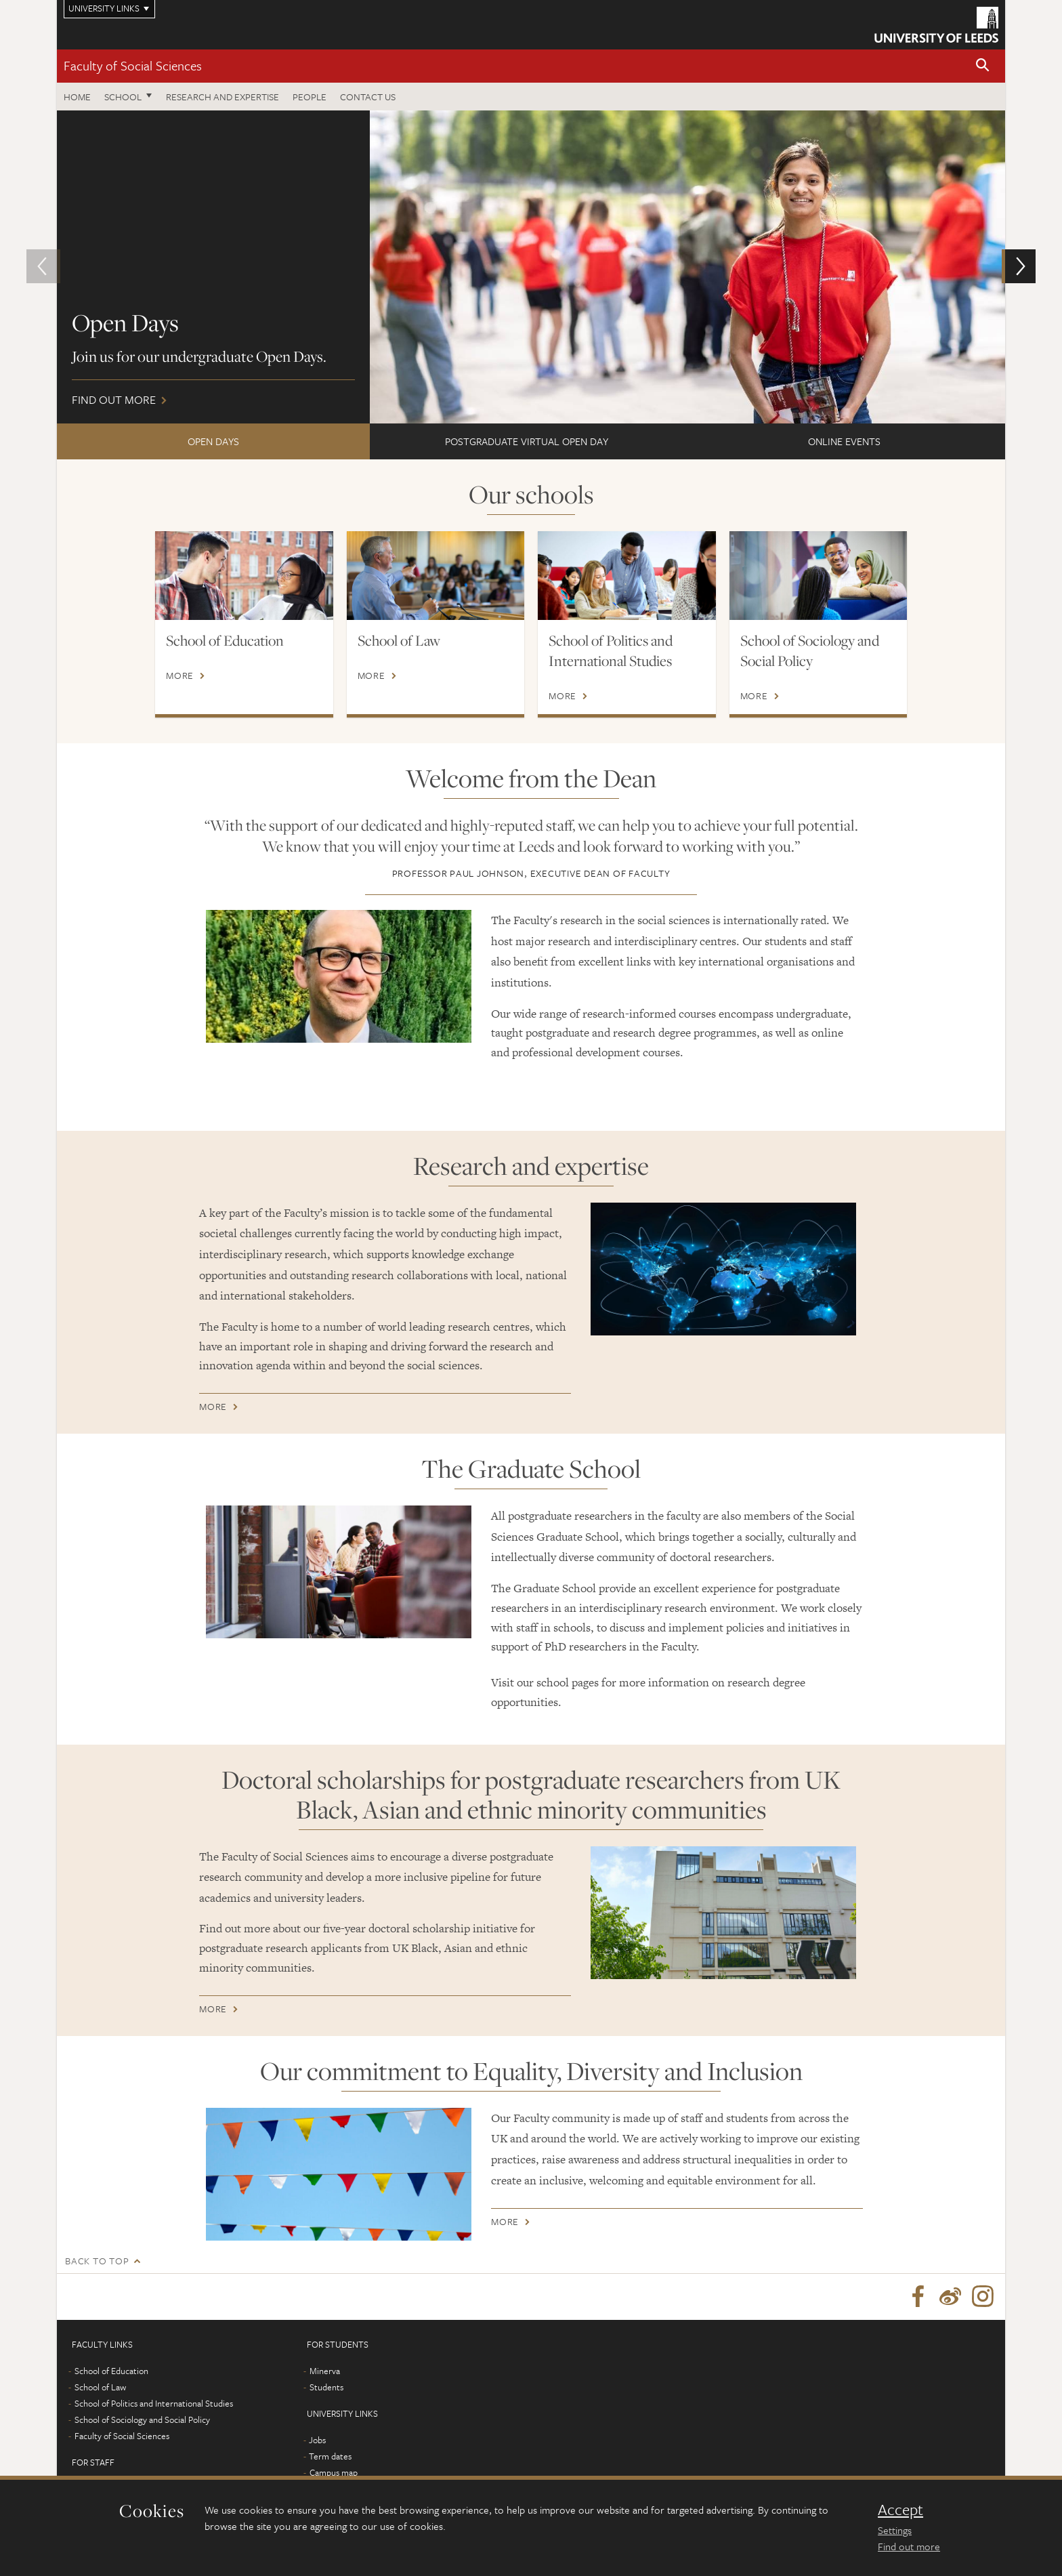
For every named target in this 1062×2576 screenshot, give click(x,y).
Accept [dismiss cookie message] (900, 2509)
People (309, 96)
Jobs (317, 2441)
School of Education (225, 640)
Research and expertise (222, 96)
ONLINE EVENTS (844, 441)
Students (326, 2388)
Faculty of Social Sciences (133, 65)
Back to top (97, 2260)
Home (77, 96)
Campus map (334, 2473)
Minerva (325, 2372)
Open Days (213, 441)
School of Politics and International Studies (611, 650)
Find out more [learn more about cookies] (909, 2546)
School (123, 96)
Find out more (531, 266)
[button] (982, 66)
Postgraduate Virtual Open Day (526, 441)
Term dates (330, 2457)
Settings (895, 2529)
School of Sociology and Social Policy (809, 650)
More (180, 675)
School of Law (399, 640)
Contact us (368, 96)
